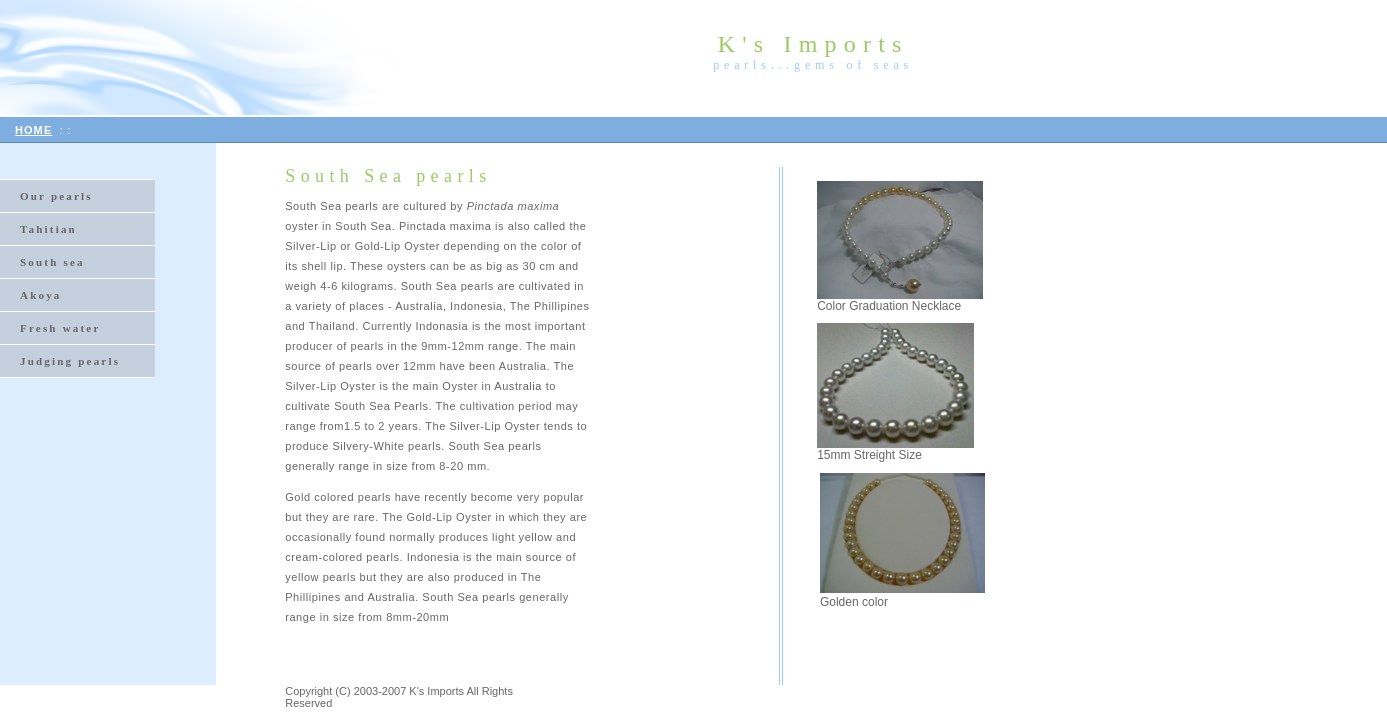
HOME (33, 130)
